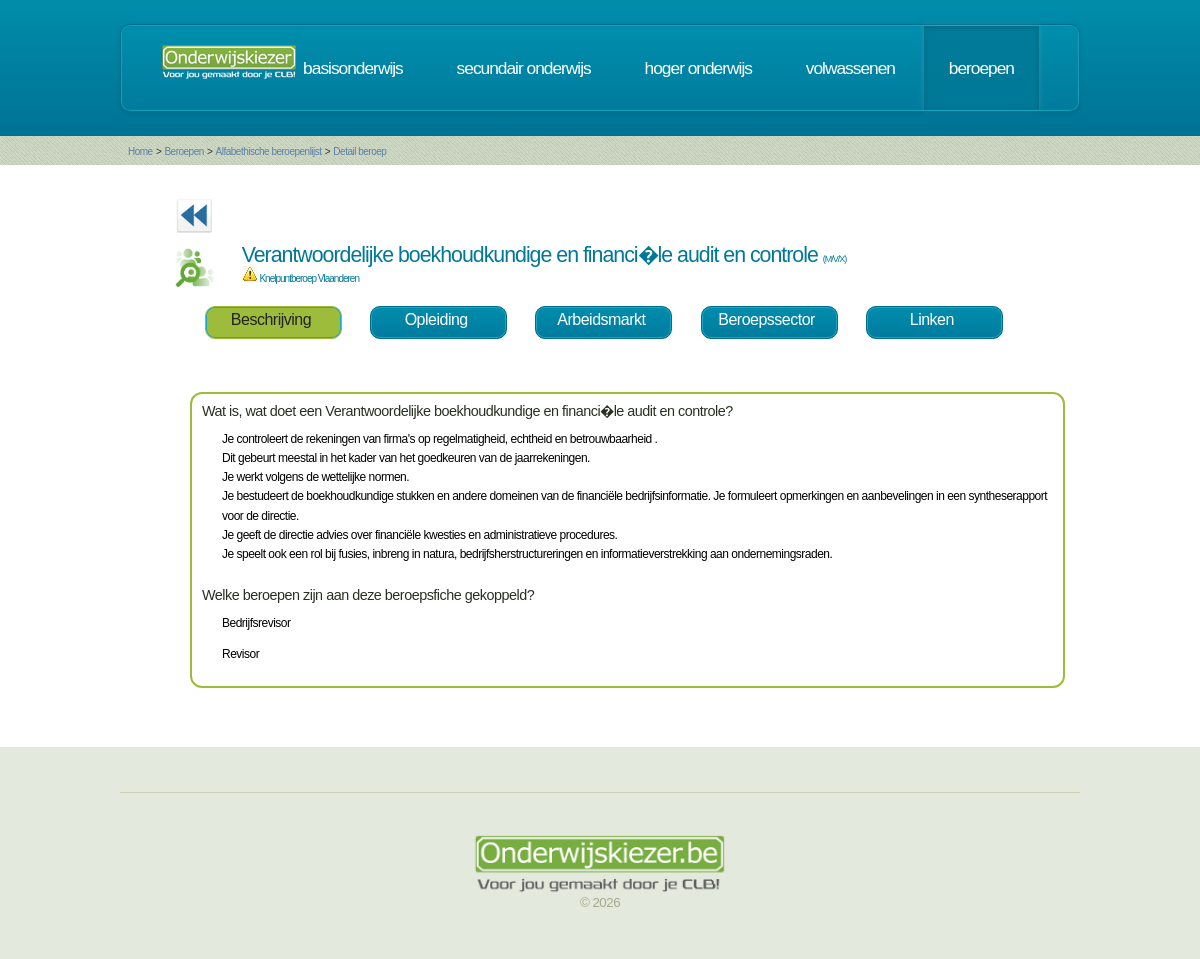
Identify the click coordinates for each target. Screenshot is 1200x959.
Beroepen (183, 151)
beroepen (981, 68)
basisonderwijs (353, 68)
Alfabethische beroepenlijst (269, 151)
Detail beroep (359, 151)
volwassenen (850, 68)
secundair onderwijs (524, 68)
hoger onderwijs (698, 68)
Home (140, 151)
